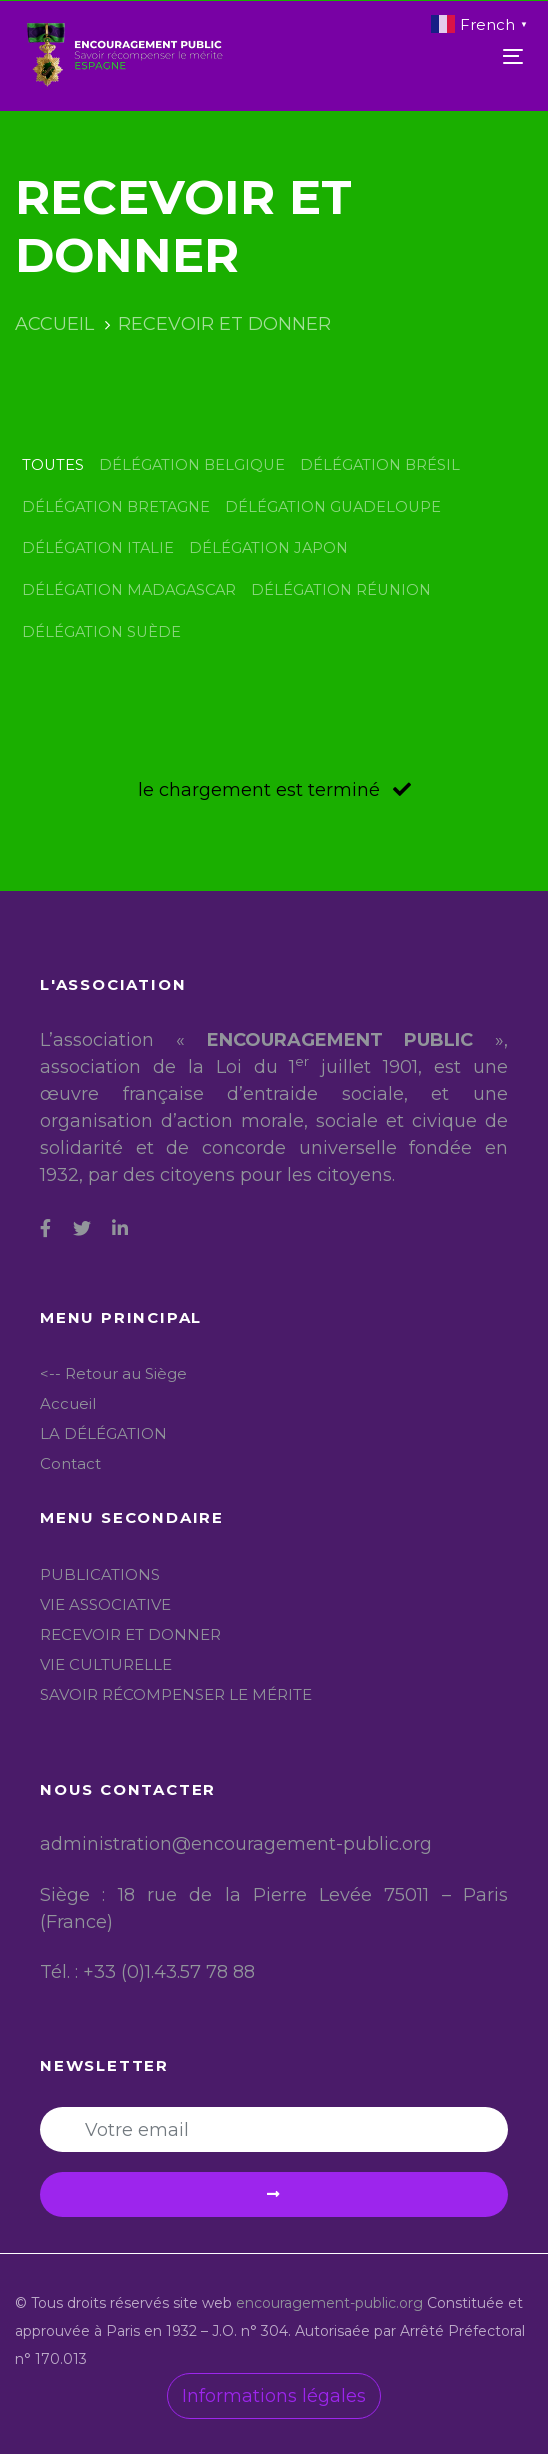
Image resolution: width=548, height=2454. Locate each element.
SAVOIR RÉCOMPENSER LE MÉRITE (176, 1694)
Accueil (68, 1403)
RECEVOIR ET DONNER (130, 1634)
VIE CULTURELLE (106, 1664)
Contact (70, 1463)
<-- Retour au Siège (113, 1373)
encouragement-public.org (331, 2303)
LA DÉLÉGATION (103, 1433)
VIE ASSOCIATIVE (105, 1604)
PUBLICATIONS (100, 1574)
